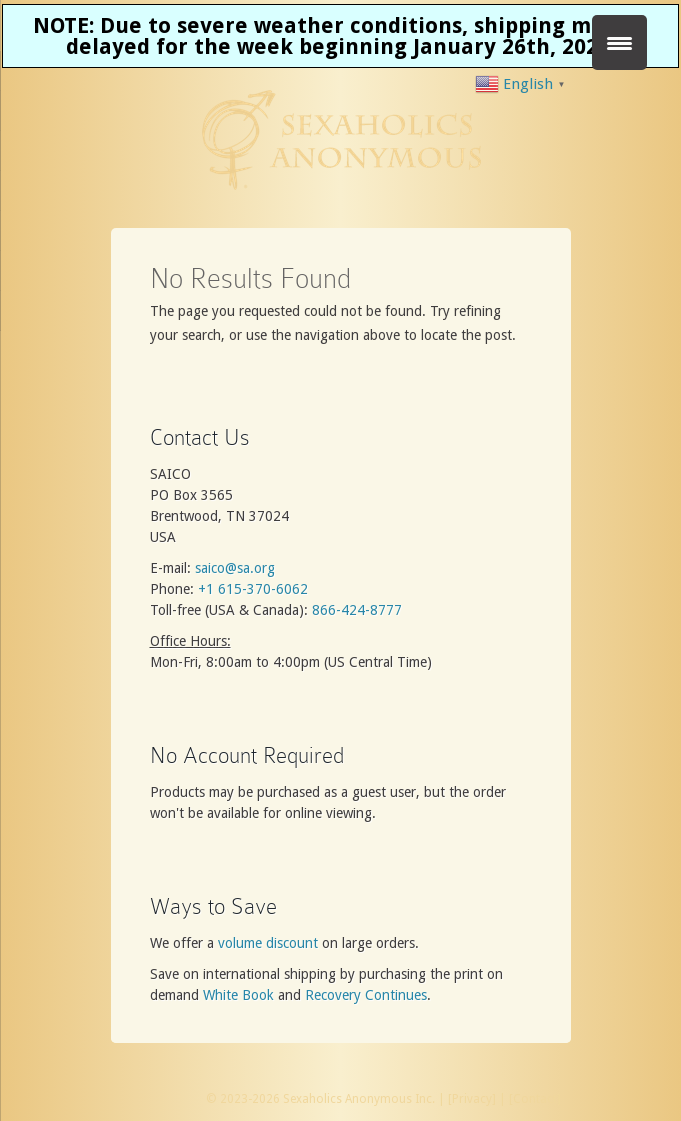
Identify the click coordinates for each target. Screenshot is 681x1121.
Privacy (472, 1099)
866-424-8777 (357, 610)
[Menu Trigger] (619, 42)
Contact (535, 1099)
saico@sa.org (235, 568)
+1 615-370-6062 (253, 589)
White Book (238, 995)
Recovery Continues (366, 995)
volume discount (268, 943)
